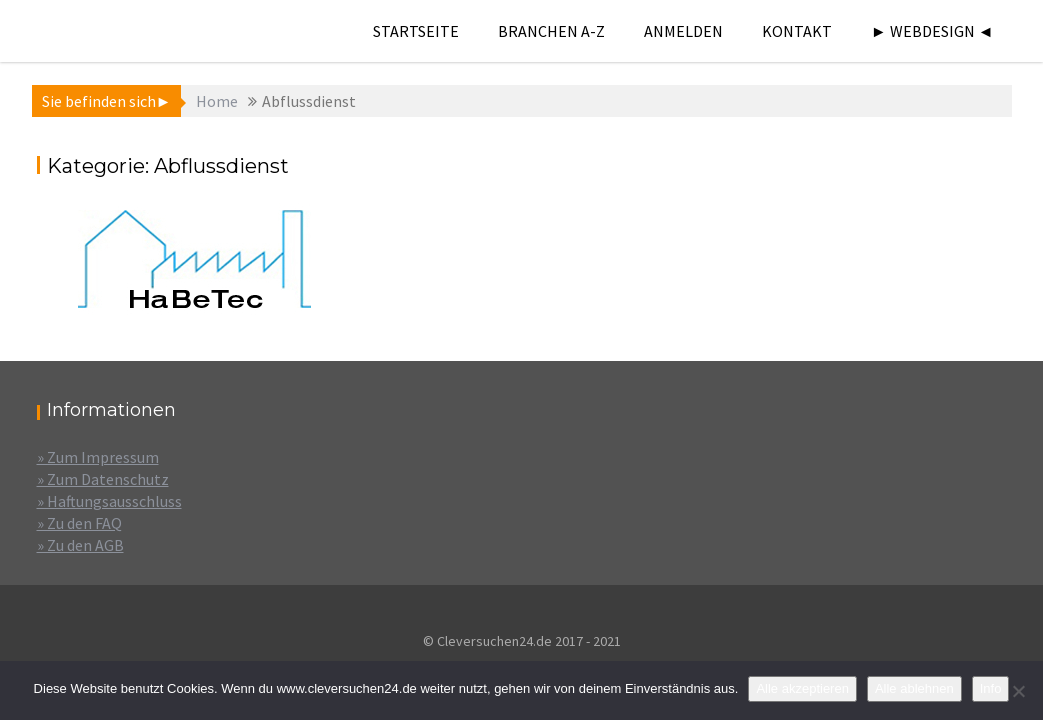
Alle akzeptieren (802, 688)
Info (991, 688)
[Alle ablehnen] (1018, 691)
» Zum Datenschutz (103, 479)
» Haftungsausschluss (109, 501)
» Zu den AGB (80, 545)
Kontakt (797, 31)
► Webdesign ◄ (932, 31)
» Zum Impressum (98, 457)
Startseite (416, 31)
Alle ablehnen (914, 688)
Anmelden (683, 31)
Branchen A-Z (551, 31)
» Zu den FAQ (79, 523)
